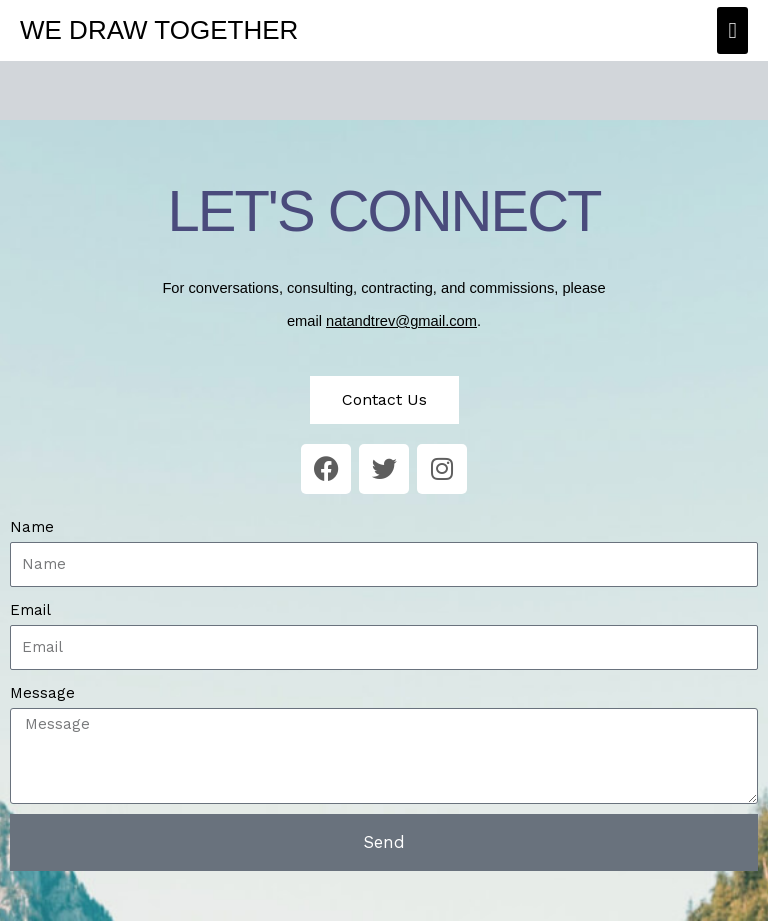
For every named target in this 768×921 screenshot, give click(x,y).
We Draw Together (159, 30)
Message (42, 693)
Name (32, 527)
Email (30, 610)
